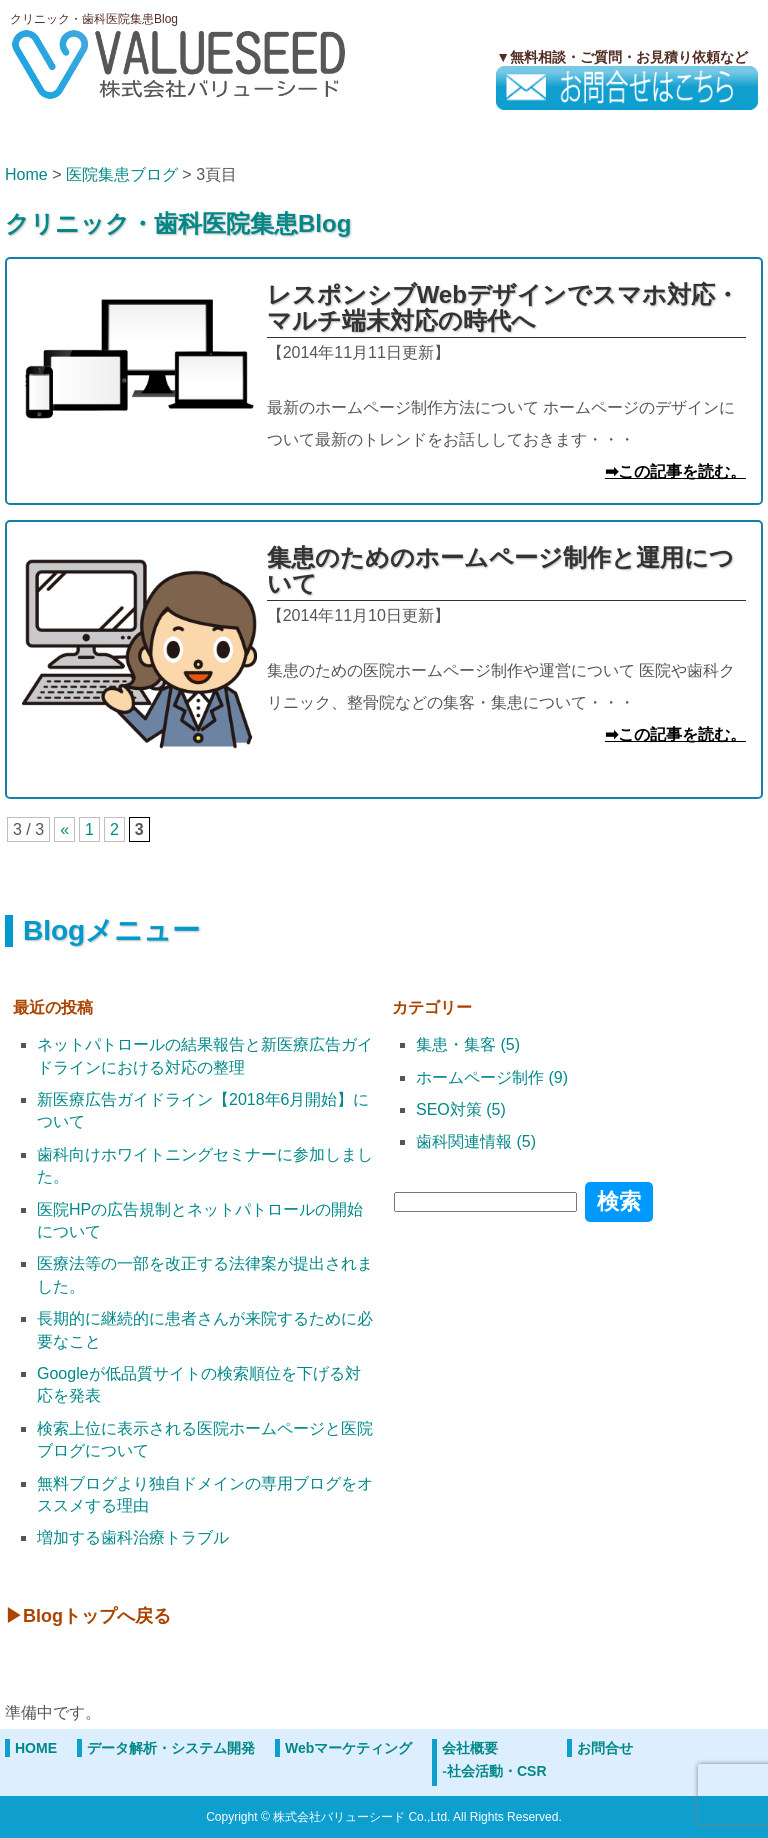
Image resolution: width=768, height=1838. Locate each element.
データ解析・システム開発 (171, 1748)
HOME (36, 1748)
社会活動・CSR (497, 1771)
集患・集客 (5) (468, 1044)
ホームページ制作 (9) (492, 1077)
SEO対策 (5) (461, 1109)
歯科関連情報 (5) (476, 1141)
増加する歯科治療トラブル (133, 1537)
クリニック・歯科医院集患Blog (178, 223)
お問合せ (605, 1748)
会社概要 (470, 1748)
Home (26, 174)
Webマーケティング (348, 1748)
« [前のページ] (64, 829)
